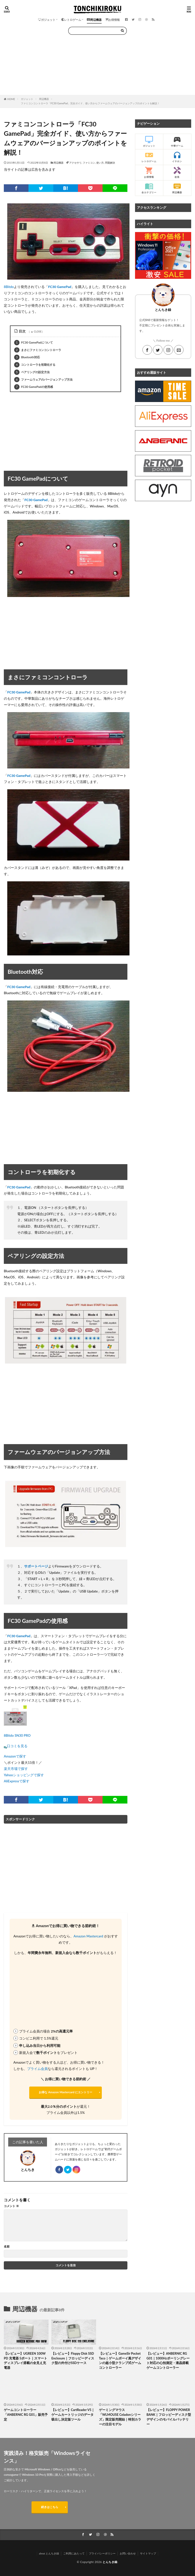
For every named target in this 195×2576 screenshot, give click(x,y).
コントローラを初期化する (34, 364)
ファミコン (89, 162)
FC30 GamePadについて (33, 342)
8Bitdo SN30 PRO (17, 1735)
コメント (11, 2206)
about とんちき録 (49, 2553)
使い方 (100, 162)
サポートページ (36, 1566)
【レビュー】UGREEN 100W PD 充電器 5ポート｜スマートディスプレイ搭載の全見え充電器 (25, 2361)
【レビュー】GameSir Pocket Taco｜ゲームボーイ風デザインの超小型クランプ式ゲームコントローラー (120, 2361)
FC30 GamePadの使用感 (33, 387)
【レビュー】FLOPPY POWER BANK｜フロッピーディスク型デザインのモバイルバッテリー (168, 2417)
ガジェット (46, 19)
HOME (11, 99)
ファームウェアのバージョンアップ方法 (43, 379)
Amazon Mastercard (88, 1936)
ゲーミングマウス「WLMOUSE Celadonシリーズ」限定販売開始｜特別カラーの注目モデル (120, 2417)
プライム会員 (37, 2069)
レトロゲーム (71, 19)
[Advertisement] (97, 66)
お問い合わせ (128, 2553)
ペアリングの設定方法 (32, 372)
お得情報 (112, 19)
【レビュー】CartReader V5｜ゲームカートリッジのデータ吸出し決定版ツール (73, 2414)
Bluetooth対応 (27, 357)
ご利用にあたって (74, 2553)
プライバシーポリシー (102, 2553)
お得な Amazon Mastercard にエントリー (65, 2092)
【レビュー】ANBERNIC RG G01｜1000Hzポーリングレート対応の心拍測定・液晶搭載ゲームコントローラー (168, 2361)
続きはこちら (49, 2507)
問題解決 (110, 162)
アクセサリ (75, 162)
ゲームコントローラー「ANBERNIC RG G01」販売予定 (26, 2414)
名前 (7, 2246)
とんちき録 (110, 2562)
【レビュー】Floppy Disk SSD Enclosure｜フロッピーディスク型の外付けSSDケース (72, 2358)
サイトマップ (148, 2553)
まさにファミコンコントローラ (37, 350)
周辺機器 (94, 19)
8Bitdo (9, 287)
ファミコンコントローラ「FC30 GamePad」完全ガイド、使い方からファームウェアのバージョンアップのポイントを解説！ (90, 103)
